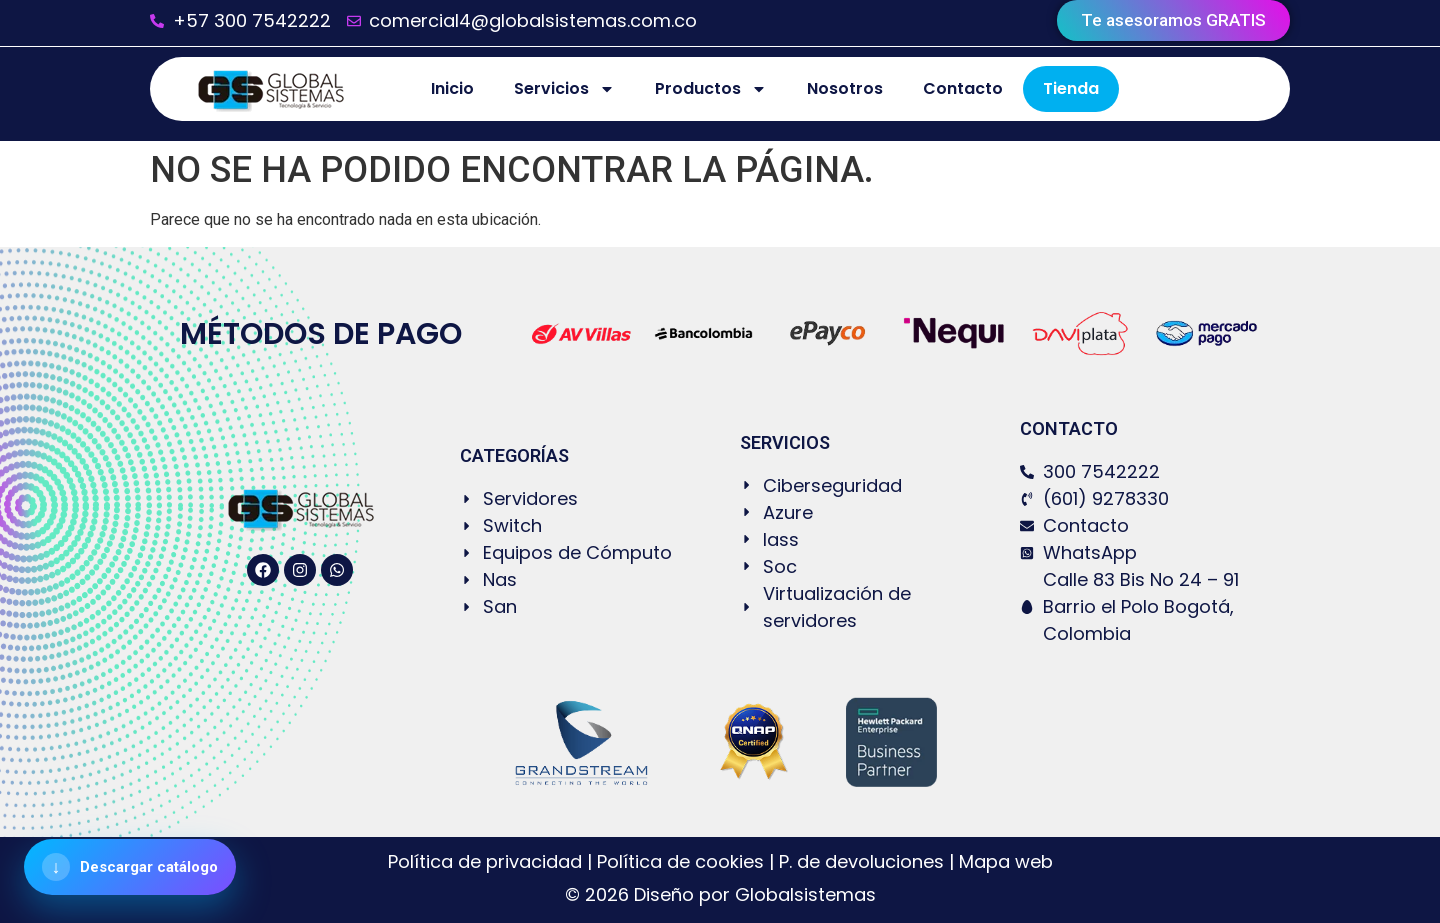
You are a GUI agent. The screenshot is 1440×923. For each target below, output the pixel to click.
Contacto (963, 88)
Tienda (1071, 88)
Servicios (564, 89)
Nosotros (845, 88)
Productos (711, 89)
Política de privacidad (487, 861)
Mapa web (1006, 861)
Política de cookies (680, 861)
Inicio (452, 88)
